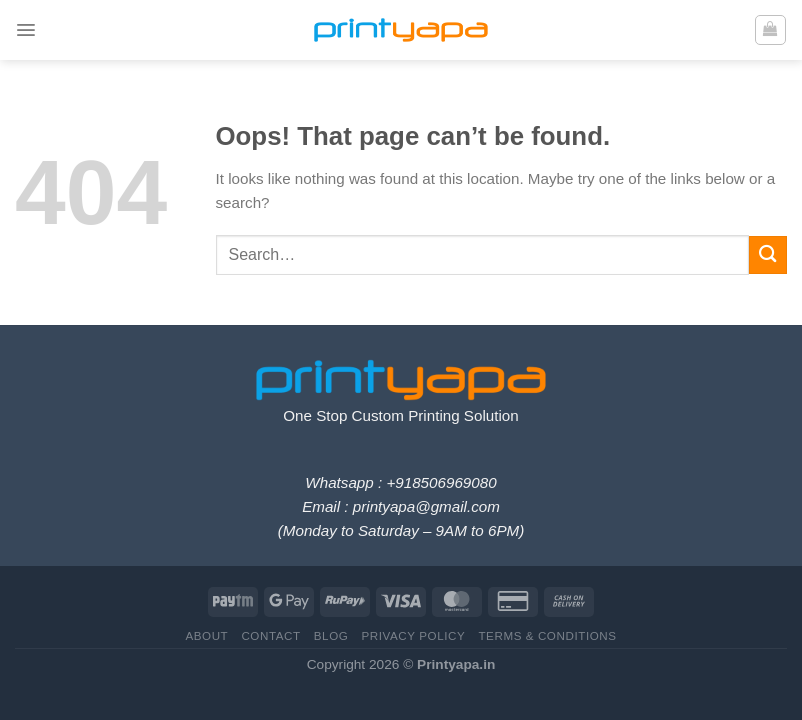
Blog (331, 635)
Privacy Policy (413, 635)
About (206, 635)
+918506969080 (441, 482)
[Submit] (768, 254)
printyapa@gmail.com (426, 506)
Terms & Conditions (547, 635)
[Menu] (26, 30)
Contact (270, 635)
